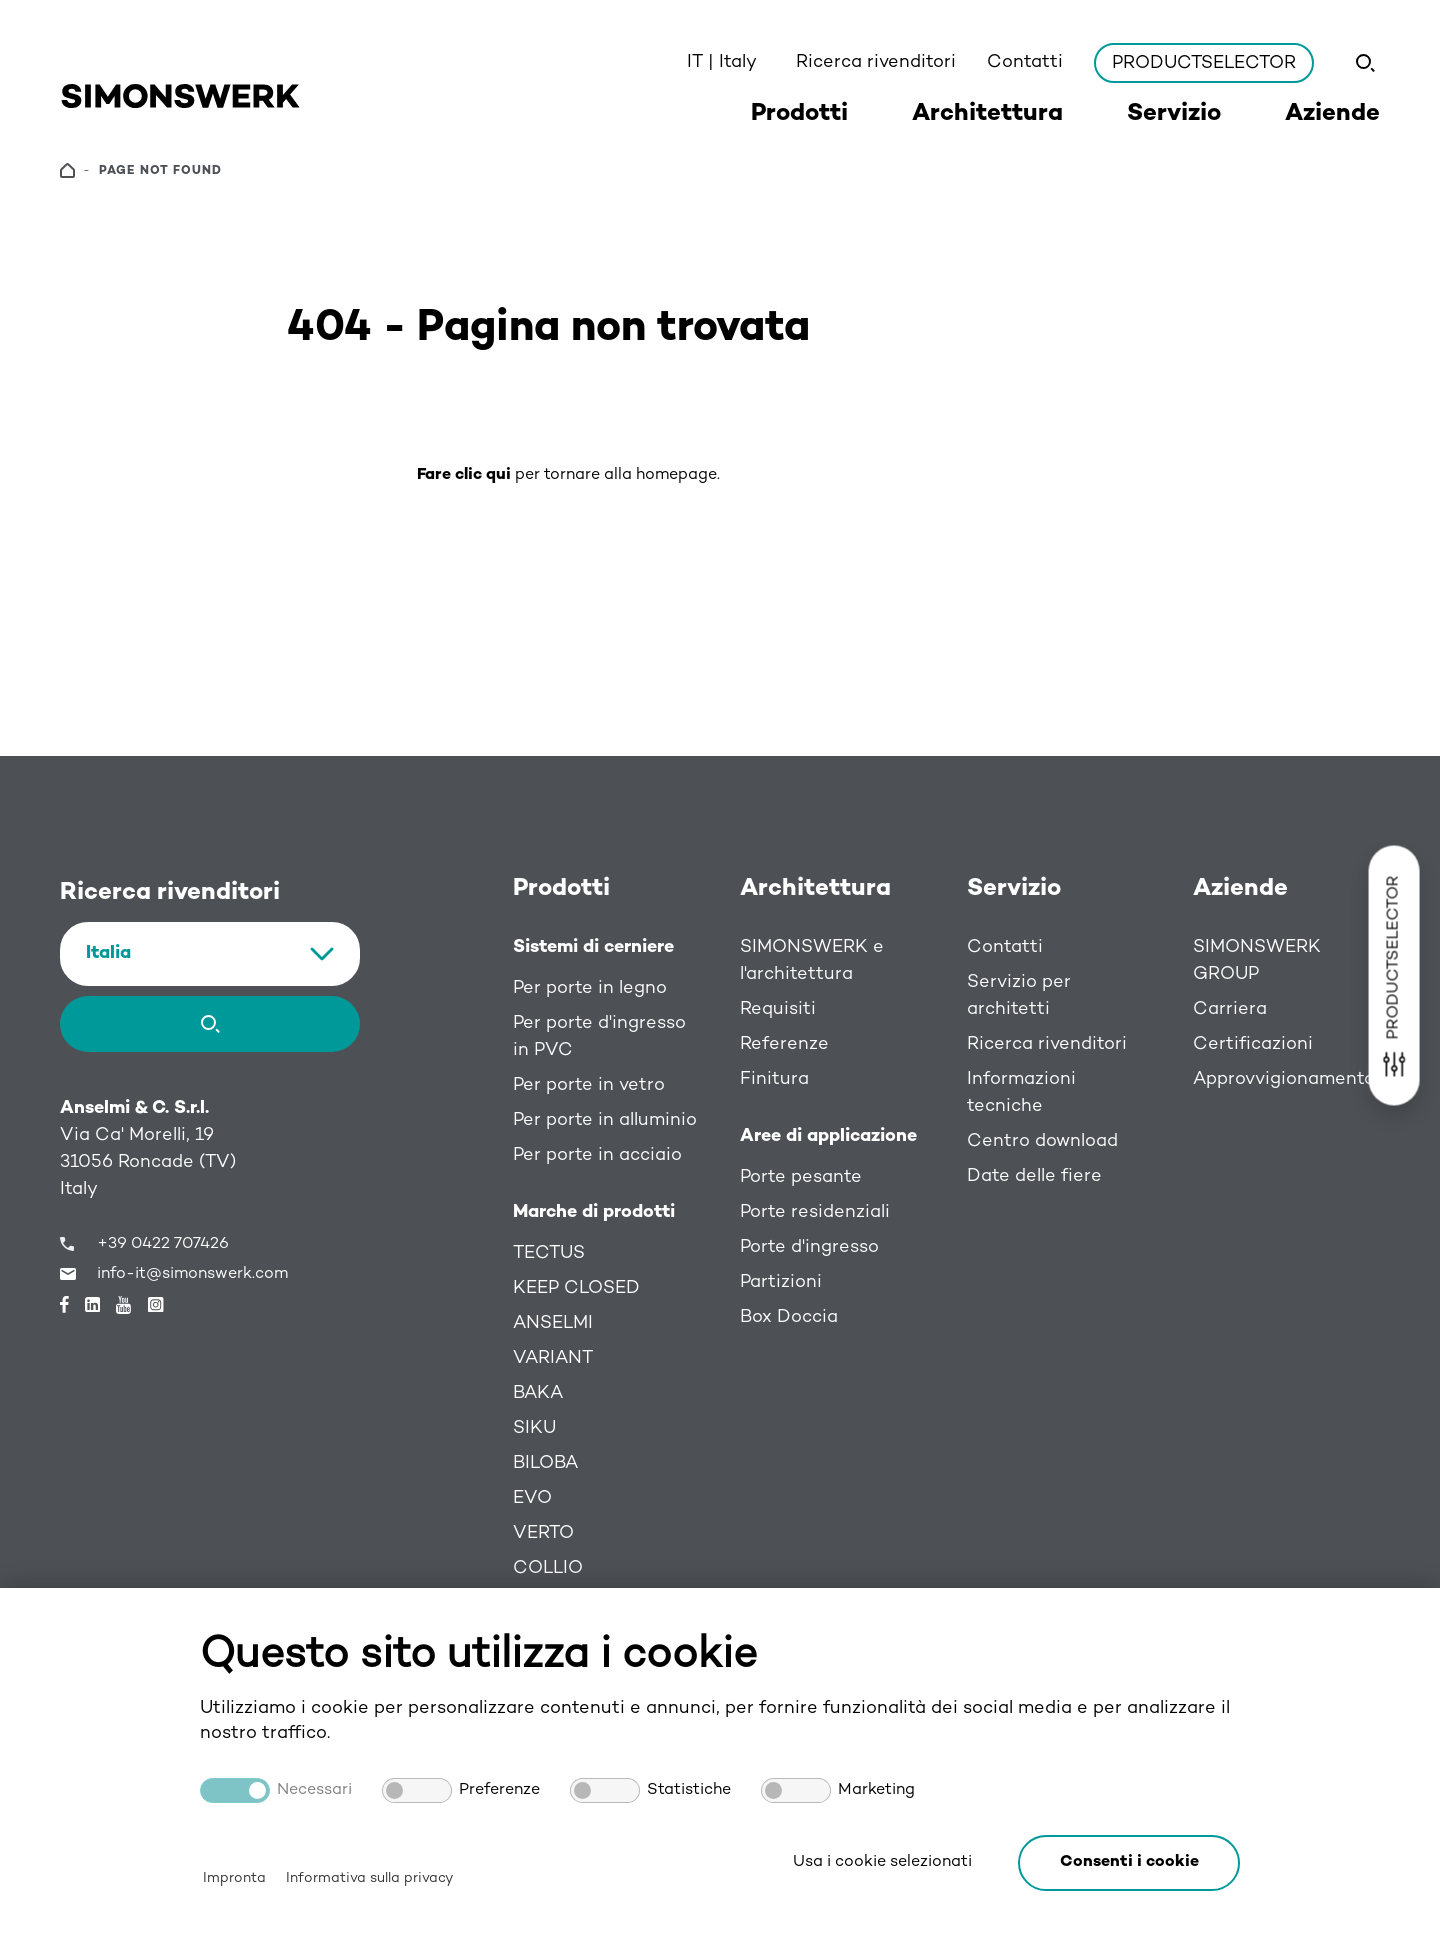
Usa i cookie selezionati (882, 1862)
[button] (1129, 1863)
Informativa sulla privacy (369, 1878)
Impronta (234, 1878)
